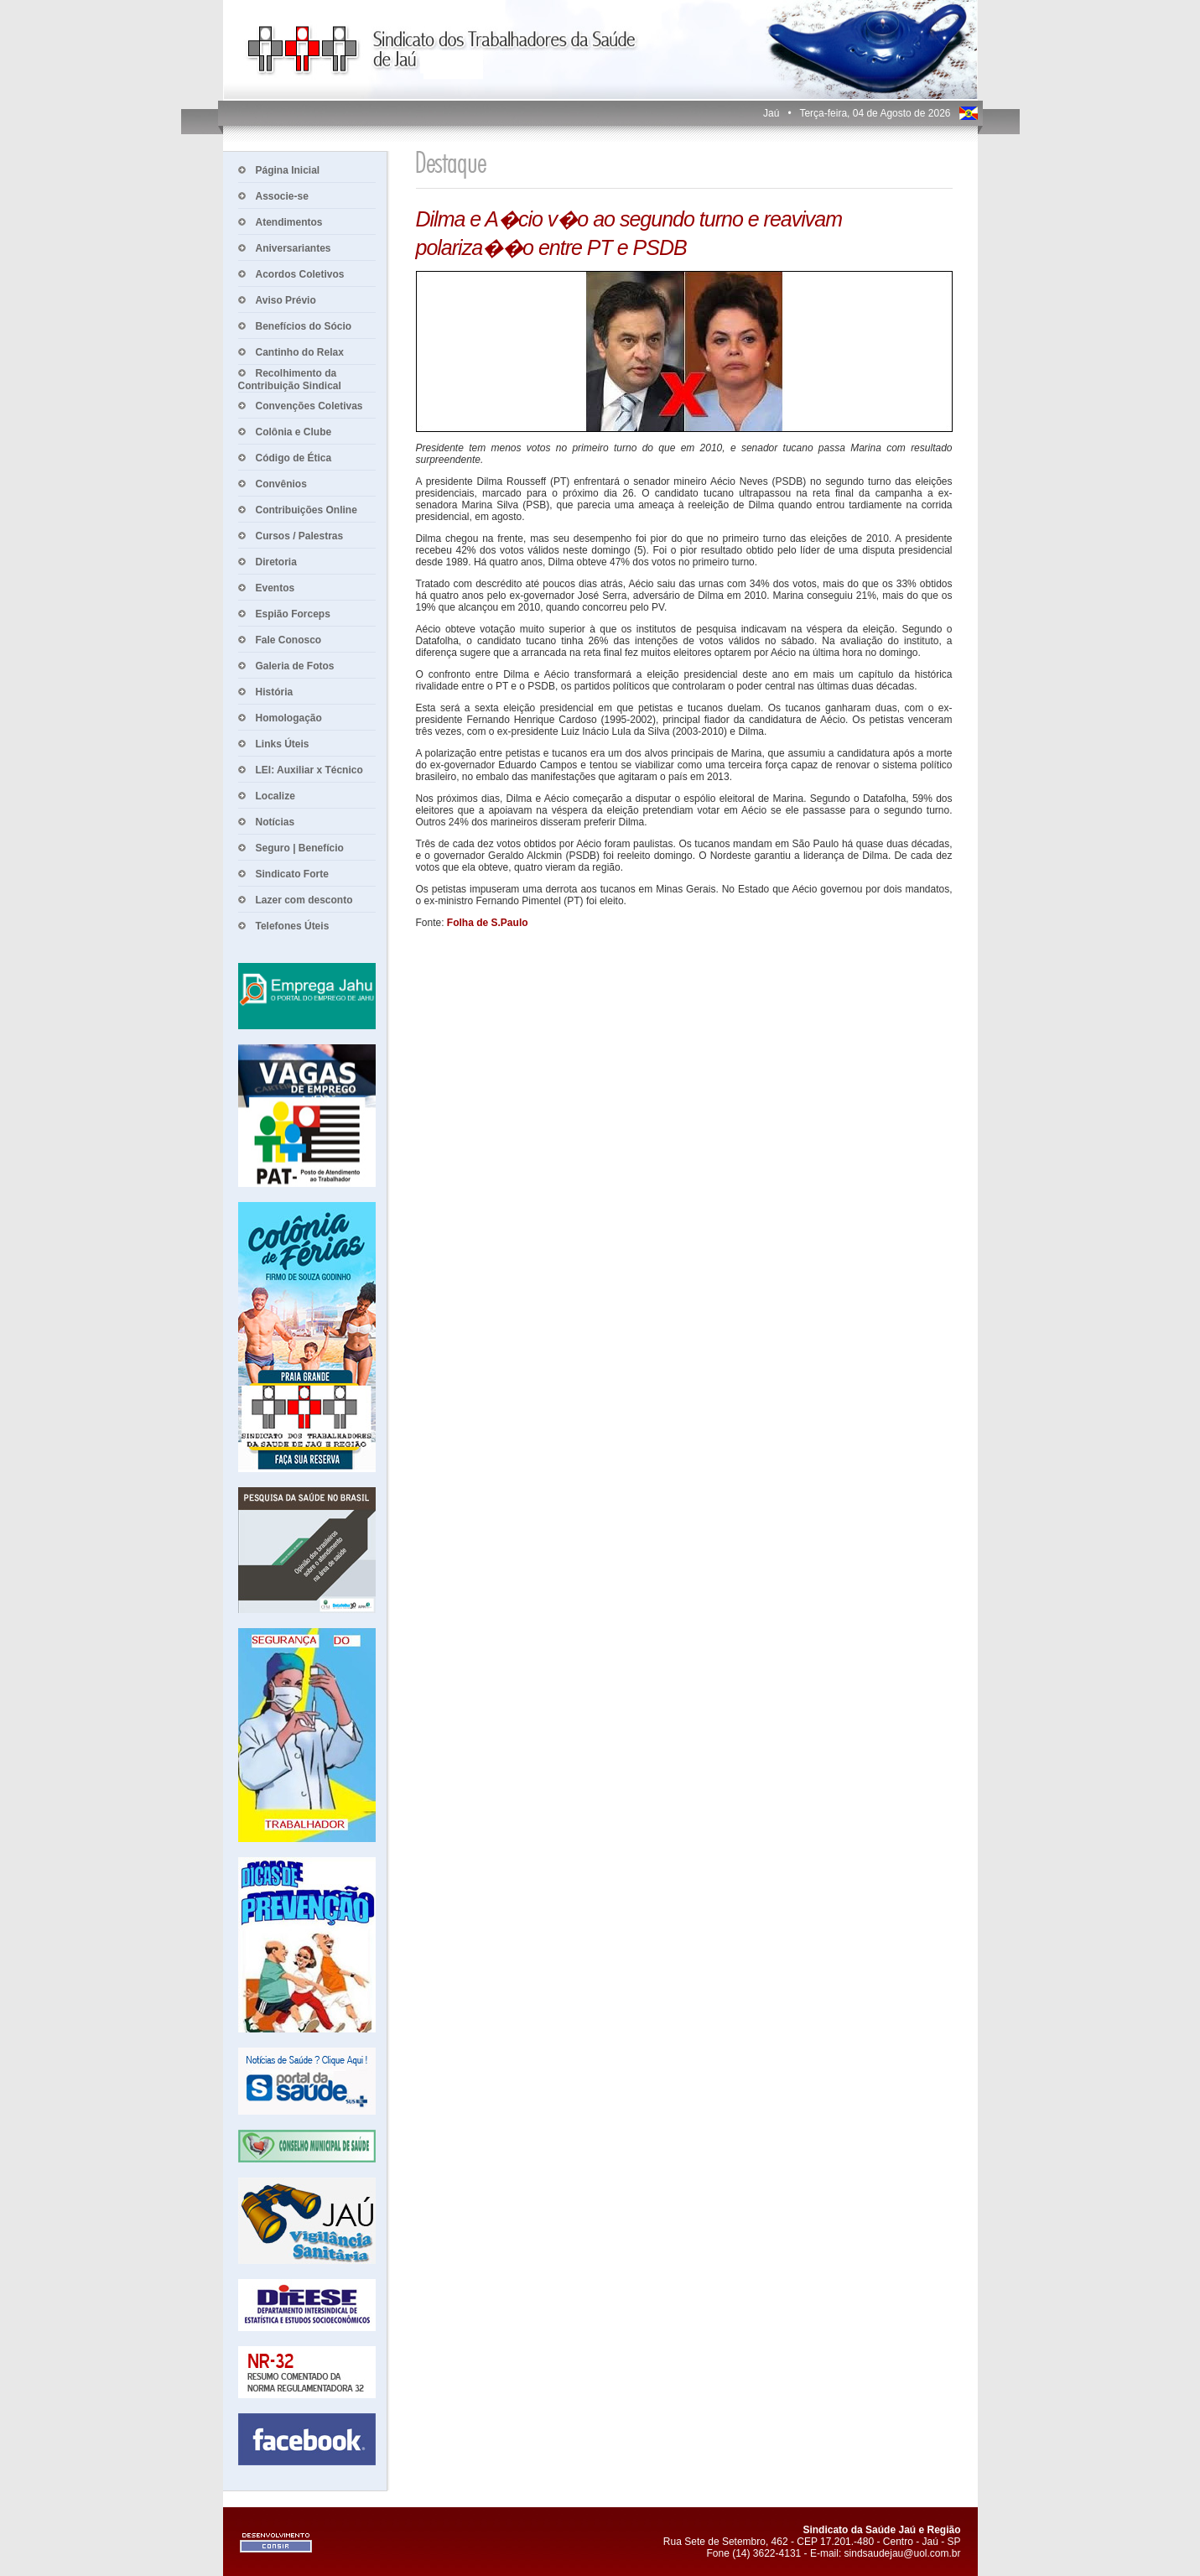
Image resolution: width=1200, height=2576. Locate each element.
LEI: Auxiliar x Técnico (309, 770)
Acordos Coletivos (300, 274)
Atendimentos (289, 222)
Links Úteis (282, 744)
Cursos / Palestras (300, 536)
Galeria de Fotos (295, 666)
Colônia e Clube (294, 432)
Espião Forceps (293, 614)
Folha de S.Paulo (487, 923)
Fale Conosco (289, 640)
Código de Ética (294, 458)
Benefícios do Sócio (304, 326)
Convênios (281, 484)
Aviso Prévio (286, 300)
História (275, 692)
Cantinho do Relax (300, 352)
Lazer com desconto (304, 900)
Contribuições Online (306, 510)
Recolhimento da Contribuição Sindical (289, 379)
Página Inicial (288, 170)
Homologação (289, 718)
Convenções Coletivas (309, 406)
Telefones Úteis (293, 926)
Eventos (275, 588)
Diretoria (276, 562)
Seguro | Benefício (300, 848)
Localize (275, 796)
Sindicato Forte (292, 874)
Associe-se (282, 196)
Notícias (275, 822)
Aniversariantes (293, 248)
